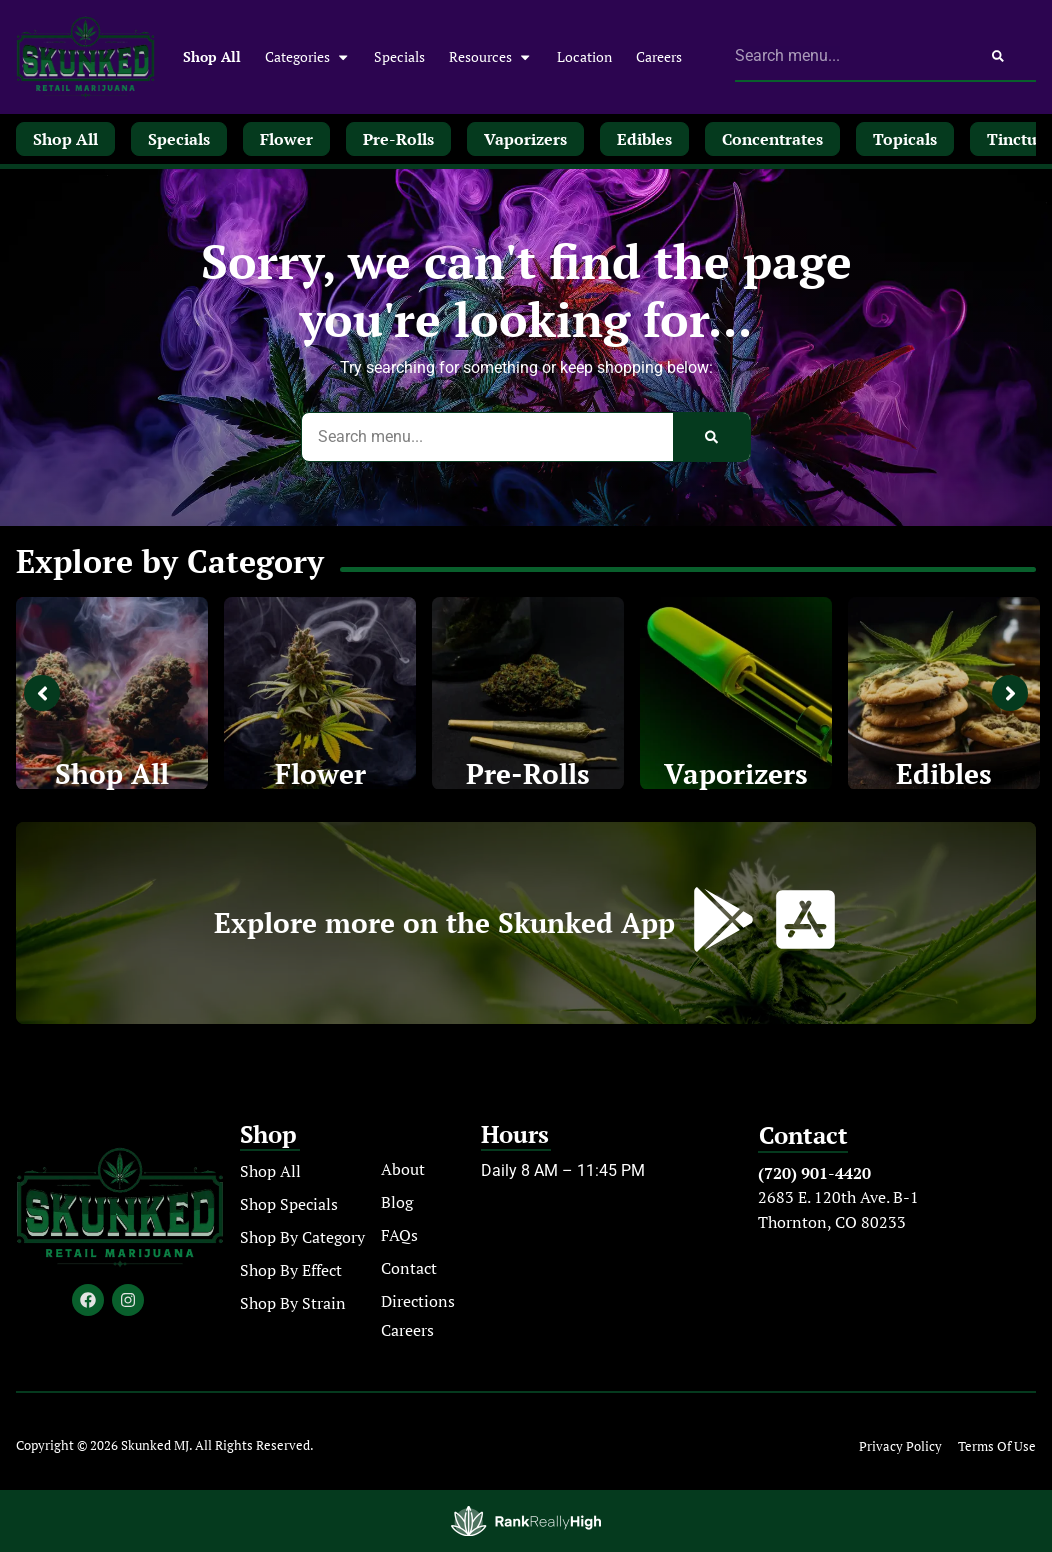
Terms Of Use (997, 1446)
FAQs (399, 1235)
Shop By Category (302, 1237)
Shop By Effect (291, 1270)
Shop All (212, 56)
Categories (307, 57)
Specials (399, 56)
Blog (397, 1202)
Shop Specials (289, 1204)
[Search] (998, 56)
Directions (418, 1301)
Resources (490, 57)
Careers (659, 56)
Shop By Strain (293, 1303)
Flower (320, 773)
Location (584, 56)
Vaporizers (736, 773)
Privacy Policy (900, 1446)
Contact (409, 1268)
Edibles (944, 773)
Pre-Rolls (528, 773)
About (403, 1169)
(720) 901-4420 (814, 1173)
